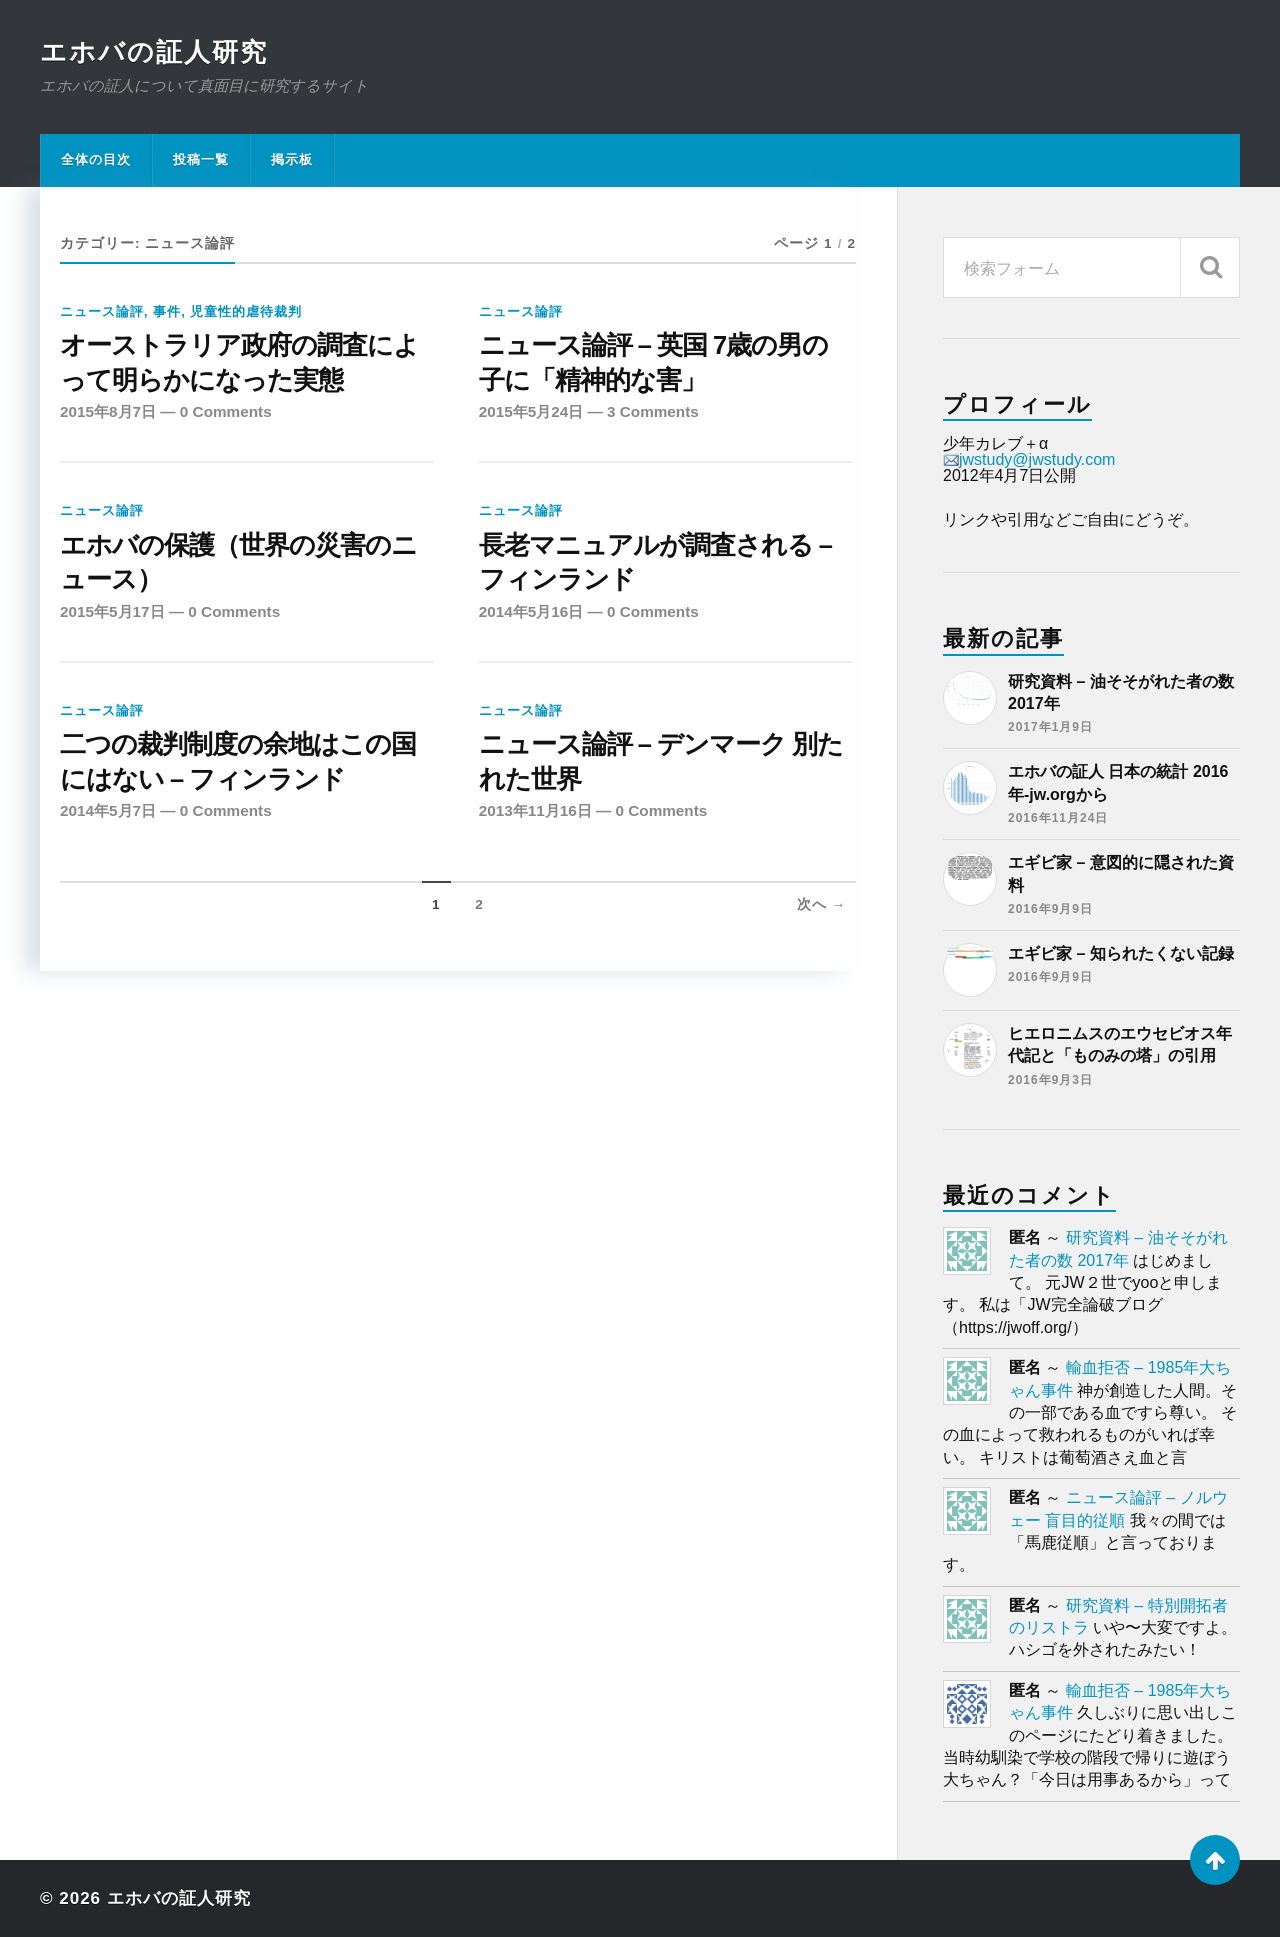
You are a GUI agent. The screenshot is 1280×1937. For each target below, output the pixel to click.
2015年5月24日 (531, 411)
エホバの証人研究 (154, 52)
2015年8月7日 (108, 411)
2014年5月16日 (531, 611)
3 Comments (653, 411)
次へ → (821, 904)
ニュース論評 (102, 311)
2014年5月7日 (108, 810)
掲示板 (292, 159)
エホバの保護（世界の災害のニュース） (238, 562)
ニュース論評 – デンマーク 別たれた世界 (661, 761)
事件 (167, 311)
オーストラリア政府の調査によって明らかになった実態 (239, 362)
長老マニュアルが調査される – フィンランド (655, 562)
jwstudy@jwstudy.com (1029, 459)
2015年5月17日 (112, 611)
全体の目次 (96, 159)
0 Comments (226, 411)
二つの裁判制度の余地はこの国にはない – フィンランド (238, 761)
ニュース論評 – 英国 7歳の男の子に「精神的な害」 (654, 362)
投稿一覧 (201, 159)
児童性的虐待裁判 (246, 311)
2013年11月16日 (535, 810)
